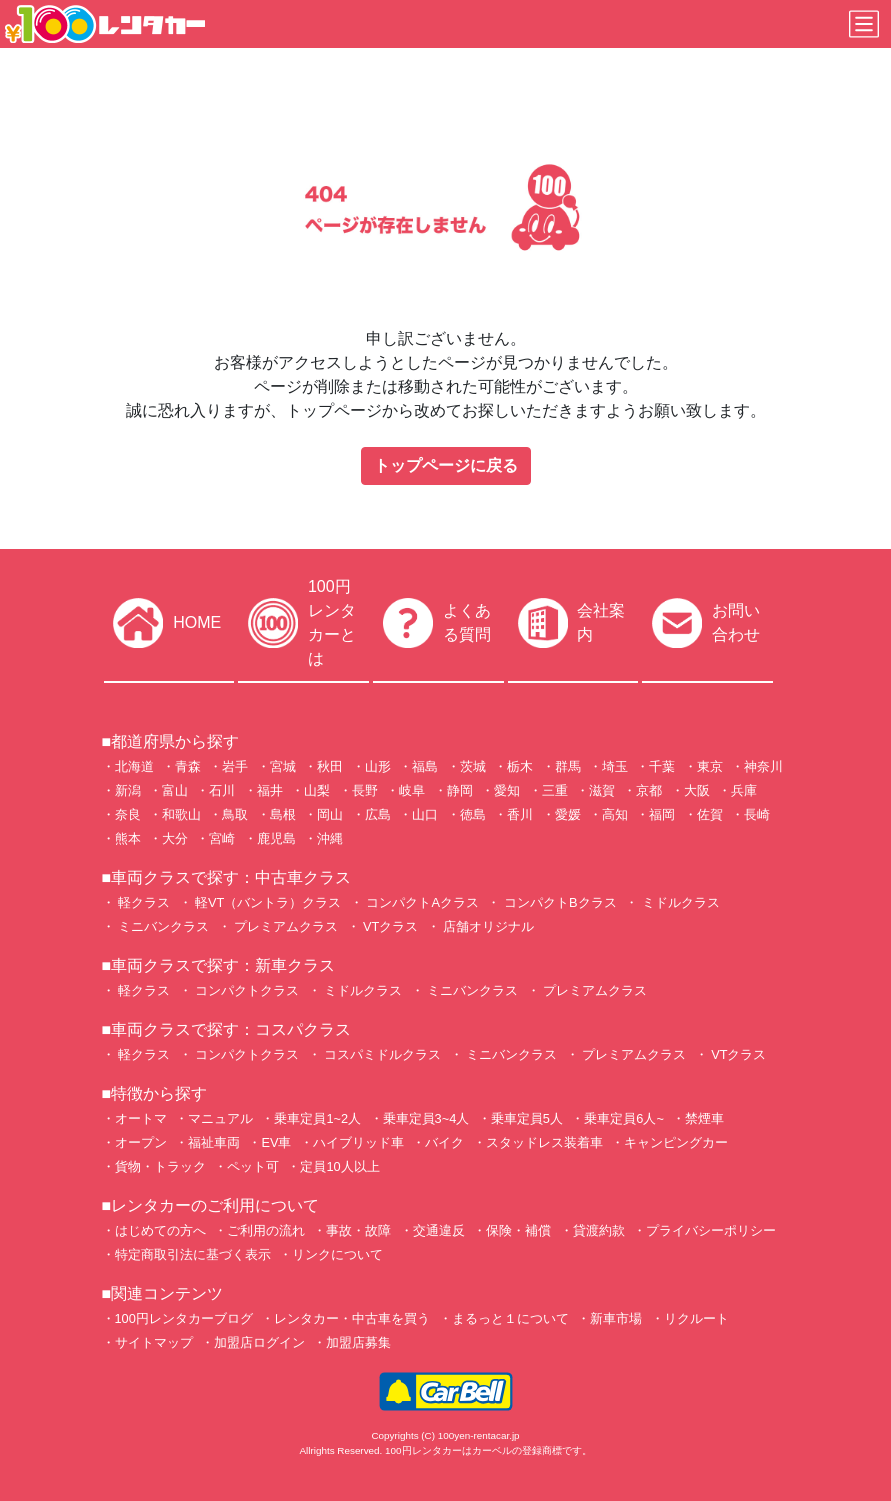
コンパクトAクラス (421, 902)
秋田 (330, 766)
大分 (175, 838)
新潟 (128, 790)
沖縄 (330, 838)
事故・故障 (358, 1230)
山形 (378, 766)
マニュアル (220, 1118)
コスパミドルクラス (381, 1054)
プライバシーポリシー (711, 1230)
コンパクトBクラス (558, 902)
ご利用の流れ (266, 1230)
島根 (283, 814)
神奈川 (763, 766)
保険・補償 (518, 1230)
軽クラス (143, 902)
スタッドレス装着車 (544, 1142)
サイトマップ (154, 1342)
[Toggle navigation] (864, 24)
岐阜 (412, 790)
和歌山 (181, 814)
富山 (175, 790)
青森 (188, 766)
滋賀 (602, 790)
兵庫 (744, 790)
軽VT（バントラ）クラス (267, 902)
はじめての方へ (160, 1230)
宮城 (283, 766)
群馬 (568, 766)
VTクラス (389, 926)
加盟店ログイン (259, 1342)
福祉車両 (214, 1142)
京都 (649, 790)
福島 (425, 766)
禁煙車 (704, 1118)
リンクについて (337, 1254)
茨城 (473, 766)
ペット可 (253, 1166)
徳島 (473, 814)
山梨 (317, 790)
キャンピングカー (676, 1142)
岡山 (330, 814)
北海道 (134, 766)
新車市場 (616, 1318)
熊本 (128, 838)
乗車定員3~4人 (426, 1118)
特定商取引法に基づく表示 (193, 1254)
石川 (222, 790)
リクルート (696, 1318)
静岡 (460, 790)
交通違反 (439, 1230)
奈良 (128, 814)
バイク (444, 1142)
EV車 (276, 1142)
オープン (141, 1142)
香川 (520, 814)
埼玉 (615, 766)
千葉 (662, 766)
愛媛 (568, 814)
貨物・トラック (160, 1166)
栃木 (520, 766)
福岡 (662, 814)
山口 (425, 814)
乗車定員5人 (527, 1118)
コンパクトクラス (246, 990)
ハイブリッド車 (358, 1142)
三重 (555, 790)
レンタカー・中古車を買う (352, 1318)
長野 (365, 790)
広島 (378, 814)
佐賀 (710, 814)
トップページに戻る (446, 465)
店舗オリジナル (487, 926)
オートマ (141, 1118)
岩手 (235, 766)
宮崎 (222, 838)
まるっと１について (510, 1318)
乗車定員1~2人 (317, 1118)
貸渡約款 (599, 1230)
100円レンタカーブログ (184, 1318)
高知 (615, 814)
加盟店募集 (358, 1342)
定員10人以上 (339, 1166)
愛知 (507, 790)
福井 (270, 790)
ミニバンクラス (162, 926)
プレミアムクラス (285, 926)
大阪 (697, 790)
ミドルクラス (679, 902)
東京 (710, 766)
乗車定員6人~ (624, 1118)
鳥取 (235, 814)
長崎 (757, 814)
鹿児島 (276, 838)
